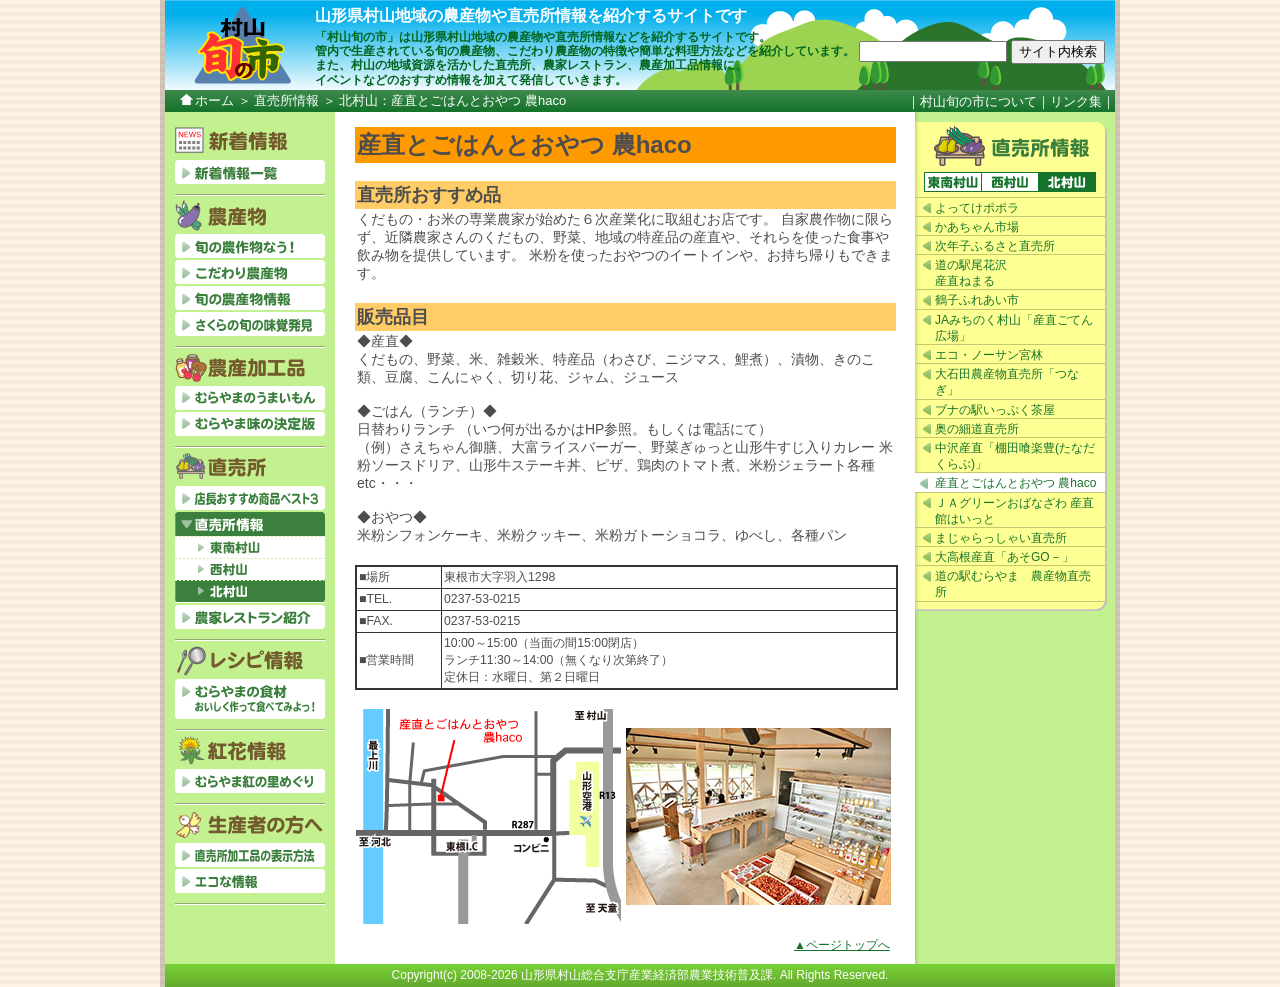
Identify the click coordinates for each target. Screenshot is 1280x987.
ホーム (214, 100)
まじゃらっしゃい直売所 (1001, 538)
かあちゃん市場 (977, 227)
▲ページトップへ (842, 945)
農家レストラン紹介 (250, 617)
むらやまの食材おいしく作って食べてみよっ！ (250, 699)
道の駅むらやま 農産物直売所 (1013, 584)
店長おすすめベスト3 (250, 498)
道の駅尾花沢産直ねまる (971, 273)
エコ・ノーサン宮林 (989, 355)
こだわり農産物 (250, 272)
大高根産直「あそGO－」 (1004, 557)
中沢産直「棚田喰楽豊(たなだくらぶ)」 (1015, 456)
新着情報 (250, 172)
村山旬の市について (978, 101)
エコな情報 (250, 881)
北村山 (1067, 182)
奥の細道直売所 (977, 429)
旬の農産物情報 (250, 298)
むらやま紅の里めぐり (250, 781)
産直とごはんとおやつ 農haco (1015, 483)
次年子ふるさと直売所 (995, 246)
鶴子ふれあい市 (977, 300)
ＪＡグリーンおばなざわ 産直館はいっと (1014, 511)
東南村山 (952, 182)
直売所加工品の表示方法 (250, 855)
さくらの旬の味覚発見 (250, 324)
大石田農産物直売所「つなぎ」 (1007, 382)
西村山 (1009, 182)
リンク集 (1076, 101)
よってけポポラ (977, 208)
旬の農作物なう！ (250, 246)
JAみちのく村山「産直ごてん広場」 (1014, 328)
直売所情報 (286, 100)
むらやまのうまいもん (250, 398)
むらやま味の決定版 (250, 424)
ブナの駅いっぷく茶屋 (995, 410)
